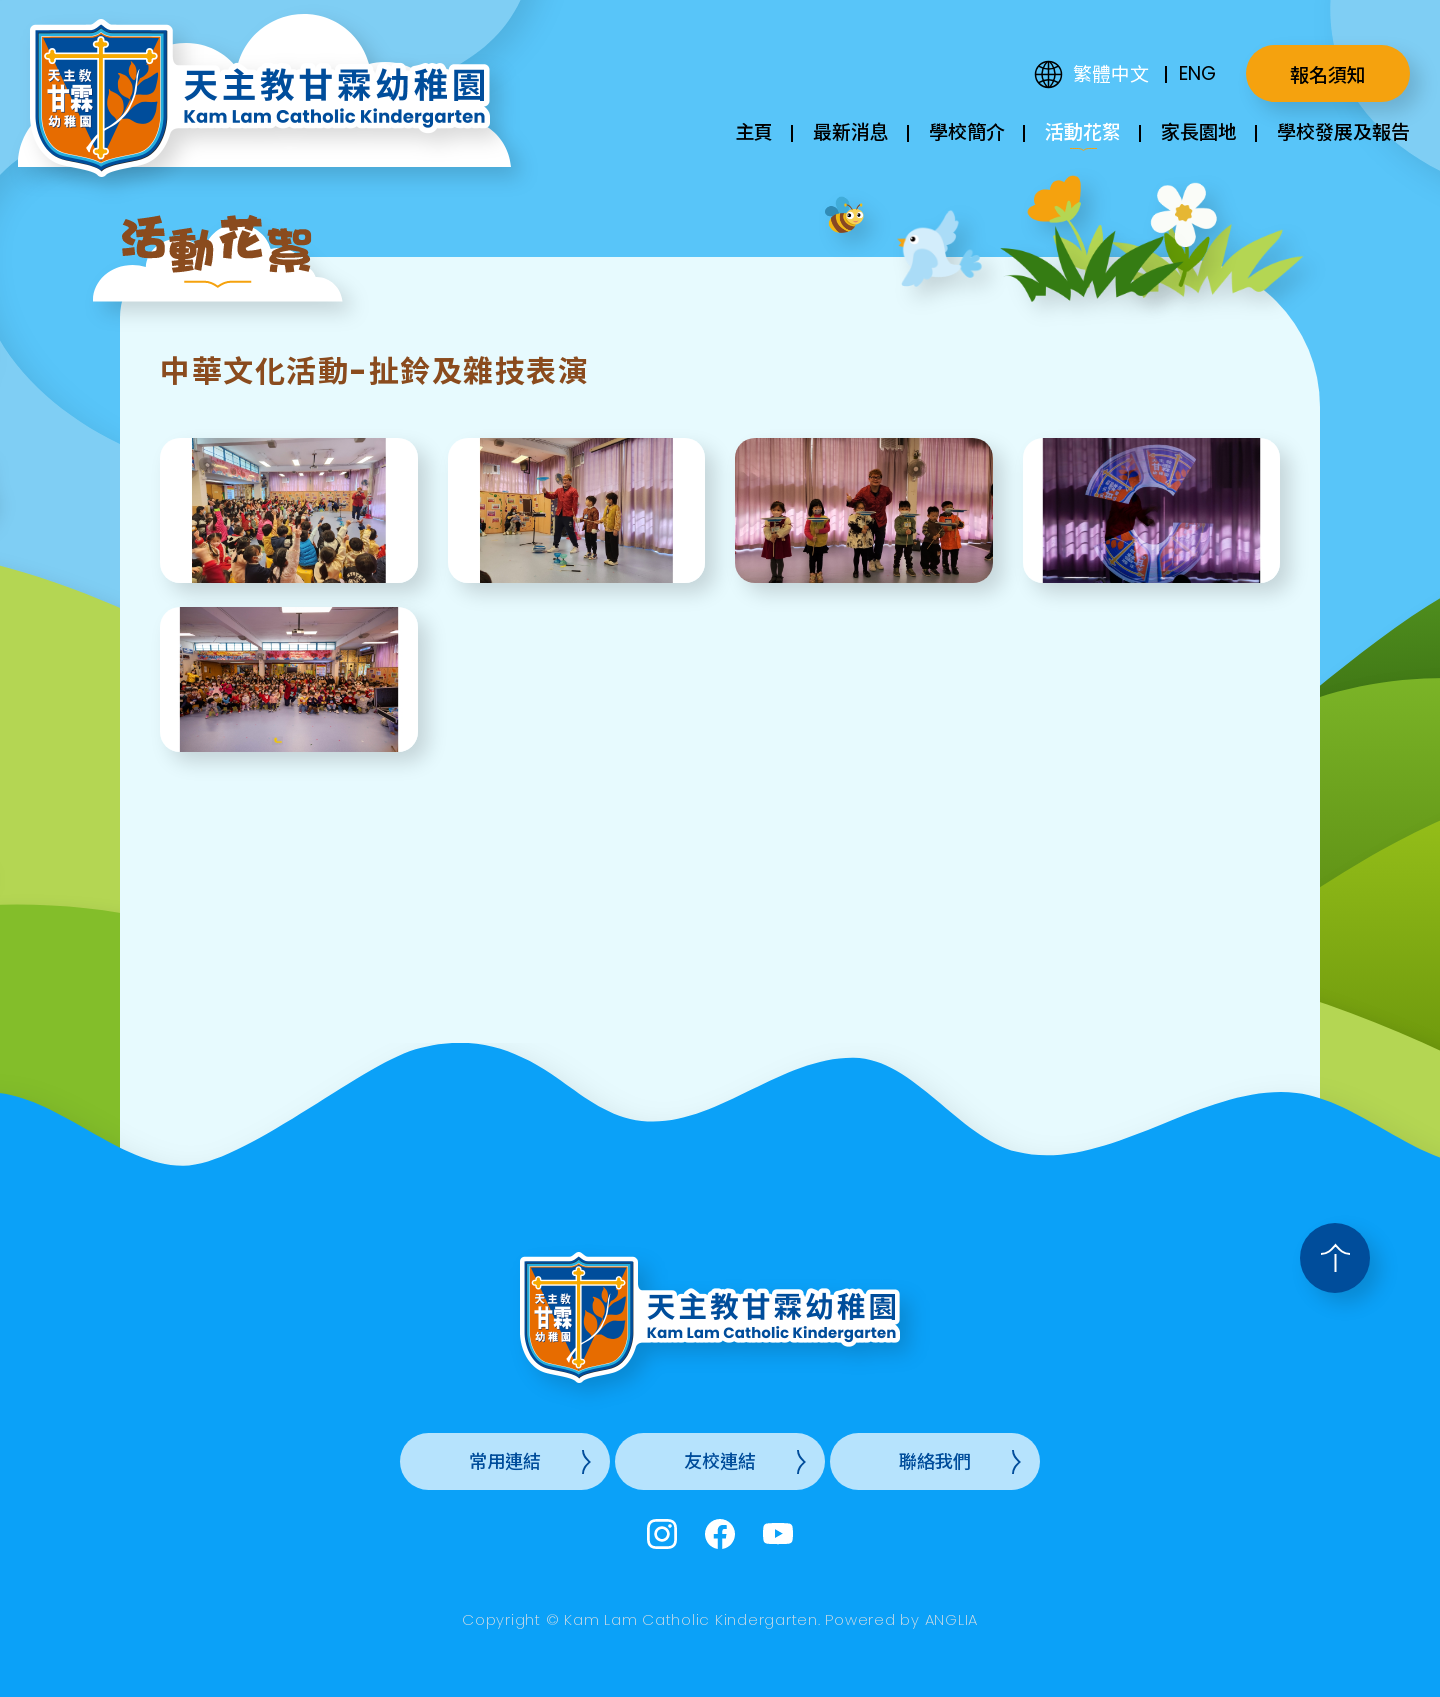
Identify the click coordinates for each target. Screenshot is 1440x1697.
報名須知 (1328, 75)
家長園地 (1199, 132)
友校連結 (720, 1461)
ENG (1197, 73)
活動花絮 (1083, 132)
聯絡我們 (935, 1461)
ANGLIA (952, 1619)
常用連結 (505, 1461)
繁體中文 (1111, 74)
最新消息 (851, 132)
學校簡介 (967, 132)
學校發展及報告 (1343, 132)
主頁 (754, 132)
